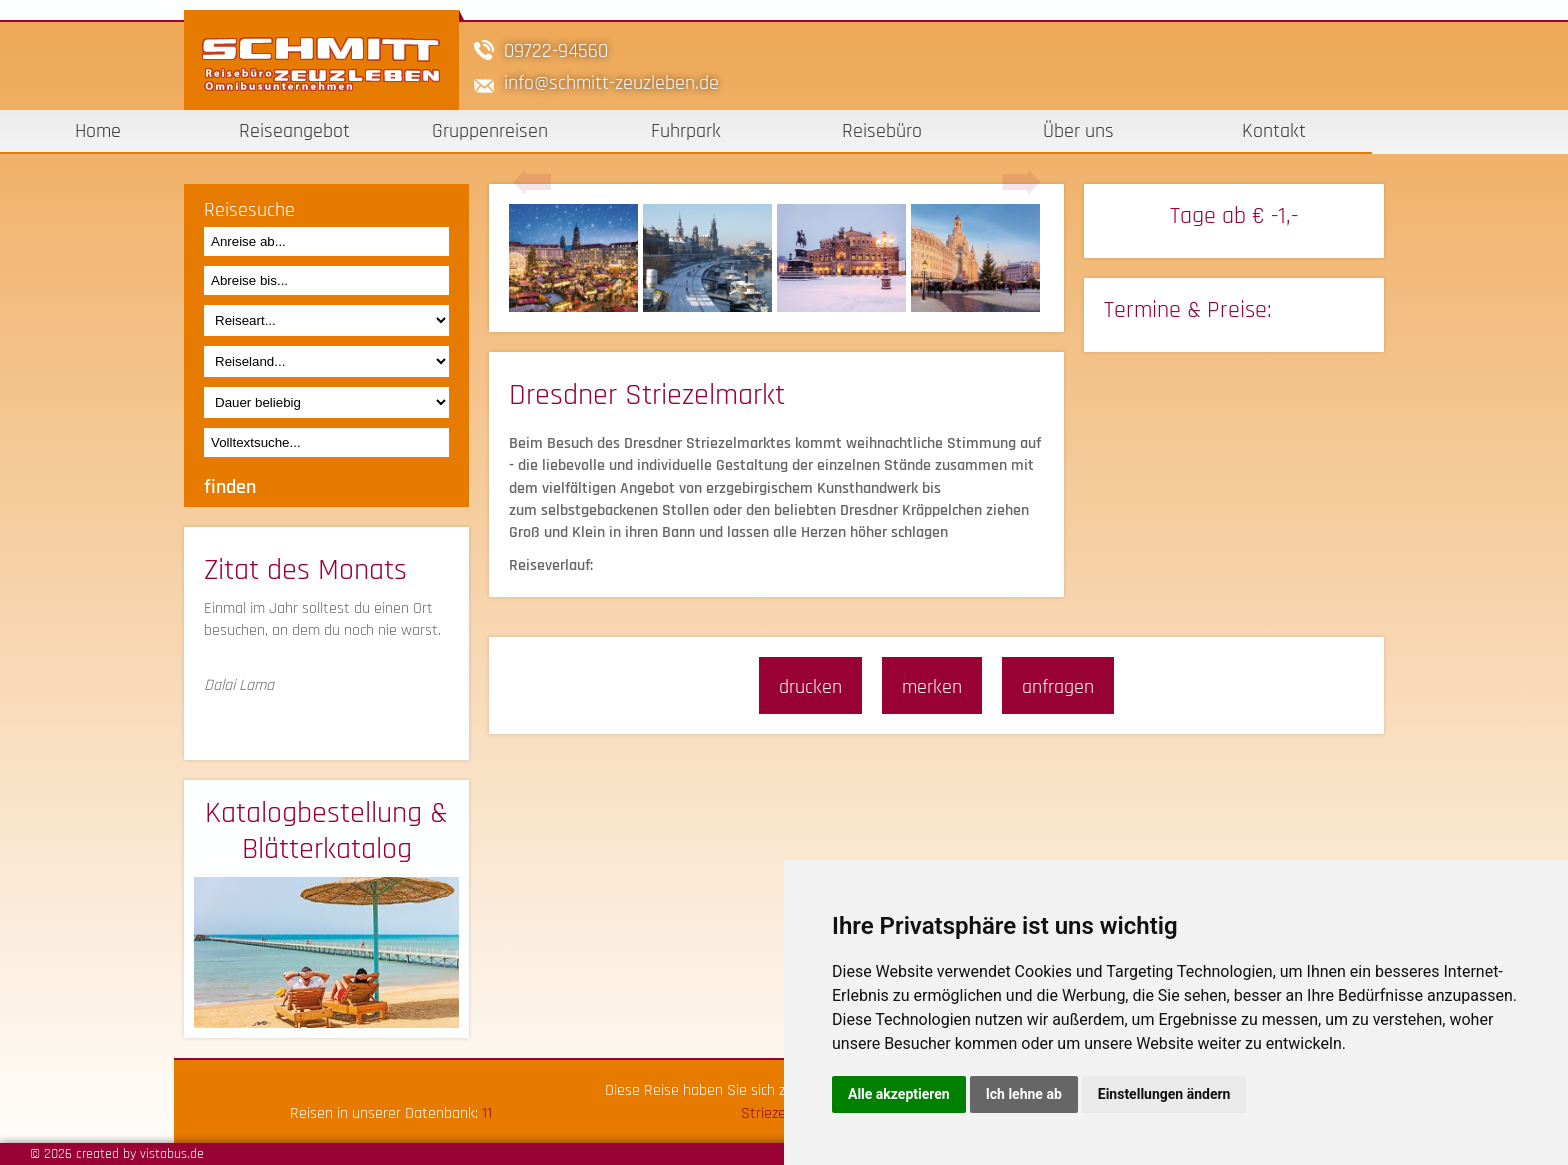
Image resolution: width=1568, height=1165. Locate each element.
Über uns (1078, 131)
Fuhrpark (686, 131)
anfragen (1058, 687)
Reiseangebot (294, 131)
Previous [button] (532, 182)
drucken (810, 687)
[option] (576, 258)
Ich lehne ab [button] (1024, 1094)
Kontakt (1274, 131)
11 (487, 1113)
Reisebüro (882, 131)
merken (932, 687)
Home (98, 131)
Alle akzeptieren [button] (899, 1094)
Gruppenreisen (490, 131)
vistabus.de (172, 1154)
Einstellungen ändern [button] (1164, 1094)
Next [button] (1021, 182)
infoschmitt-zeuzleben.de (611, 83)
